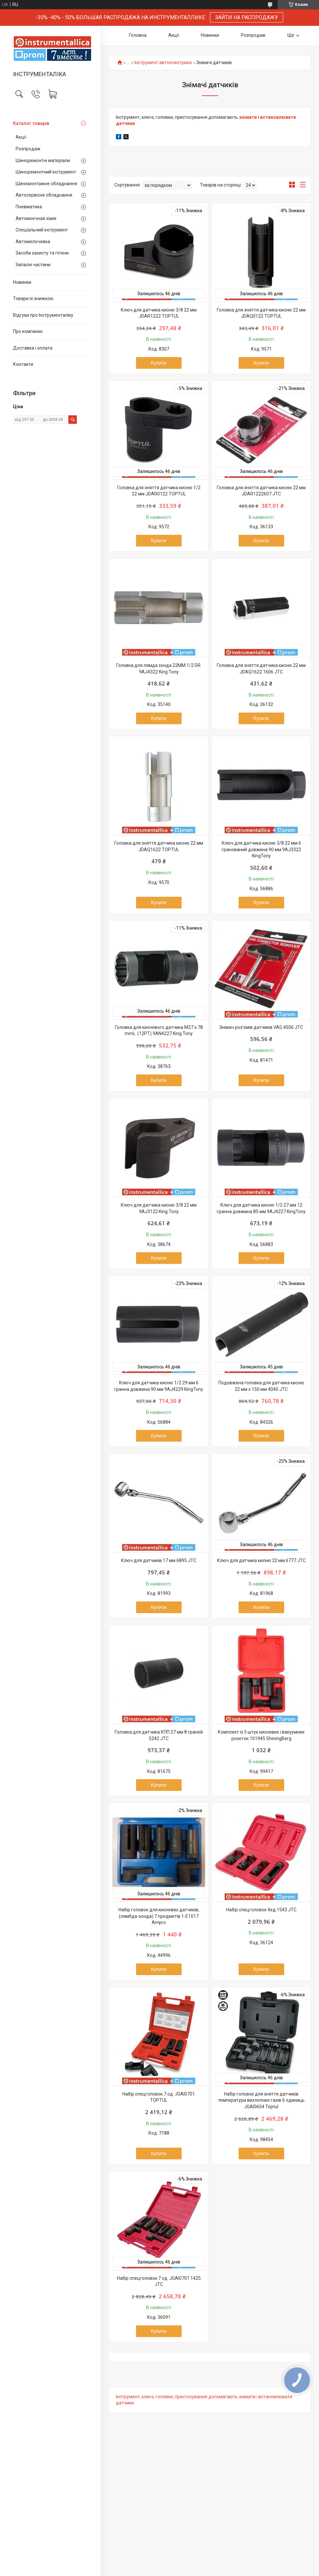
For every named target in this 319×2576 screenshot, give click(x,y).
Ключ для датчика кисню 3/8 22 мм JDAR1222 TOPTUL (159, 313)
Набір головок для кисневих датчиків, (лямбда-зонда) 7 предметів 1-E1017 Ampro (158, 1916)
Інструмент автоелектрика (163, 62)
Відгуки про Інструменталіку (43, 315)
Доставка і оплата (32, 348)
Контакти (23, 364)
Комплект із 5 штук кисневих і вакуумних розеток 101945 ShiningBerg (261, 1735)
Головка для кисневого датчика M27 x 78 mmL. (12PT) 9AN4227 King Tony (159, 1030)
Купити (158, 363)
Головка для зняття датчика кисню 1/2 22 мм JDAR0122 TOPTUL (159, 491)
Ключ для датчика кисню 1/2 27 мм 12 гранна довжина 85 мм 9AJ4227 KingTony (261, 1208)
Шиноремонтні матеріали (43, 160)
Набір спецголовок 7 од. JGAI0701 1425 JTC (159, 2281)
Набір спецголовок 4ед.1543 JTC (261, 1909)
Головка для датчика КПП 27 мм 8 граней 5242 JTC (159, 1735)
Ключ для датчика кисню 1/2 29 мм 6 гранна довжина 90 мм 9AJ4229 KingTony (158, 1386)
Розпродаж (28, 148)
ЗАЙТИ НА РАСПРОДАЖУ (246, 17)
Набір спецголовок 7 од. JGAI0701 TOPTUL (158, 2097)
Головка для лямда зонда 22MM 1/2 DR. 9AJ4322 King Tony (158, 668)
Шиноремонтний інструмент (46, 171)
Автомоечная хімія (36, 218)
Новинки (22, 282)
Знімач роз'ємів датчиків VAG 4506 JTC (261, 1027)
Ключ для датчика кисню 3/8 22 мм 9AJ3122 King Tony (159, 1208)
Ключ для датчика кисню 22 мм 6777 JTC (261, 1560)
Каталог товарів (31, 123)
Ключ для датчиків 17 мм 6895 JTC (158, 1560)
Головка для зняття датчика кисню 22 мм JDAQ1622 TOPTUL (158, 846)
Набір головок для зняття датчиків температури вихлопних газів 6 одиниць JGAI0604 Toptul (261, 2100)
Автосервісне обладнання (44, 195)
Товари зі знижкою (33, 298)
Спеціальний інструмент (42, 229)
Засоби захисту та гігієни (42, 253)
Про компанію (28, 331)
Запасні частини (33, 264)
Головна (137, 35)
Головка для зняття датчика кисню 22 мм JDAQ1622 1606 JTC (261, 668)
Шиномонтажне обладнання (46, 183)
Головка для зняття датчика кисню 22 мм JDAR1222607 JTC (261, 491)
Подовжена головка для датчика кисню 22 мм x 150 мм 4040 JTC (261, 1386)
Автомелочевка (33, 241)
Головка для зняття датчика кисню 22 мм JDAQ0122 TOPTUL (261, 313)
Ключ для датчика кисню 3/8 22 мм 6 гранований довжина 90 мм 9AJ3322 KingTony (261, 849)
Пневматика (29, 206)
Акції (21, 137)
